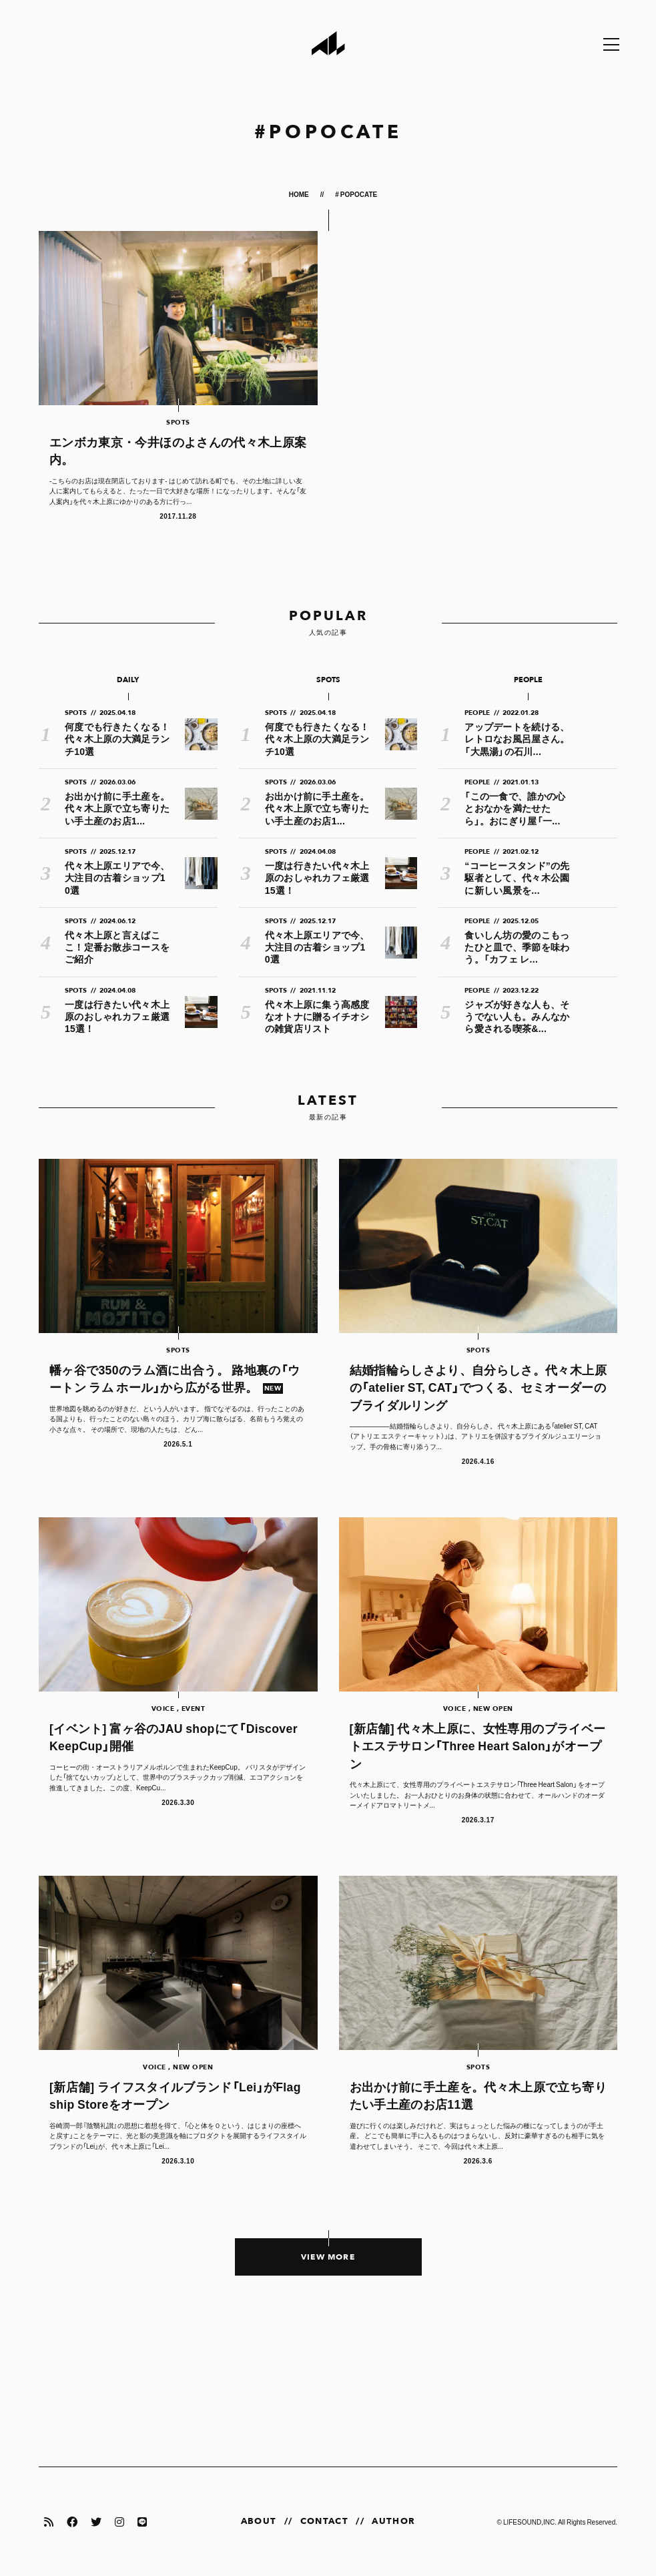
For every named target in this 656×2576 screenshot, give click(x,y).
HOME (299, 194)
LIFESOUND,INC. (530, 2522)
